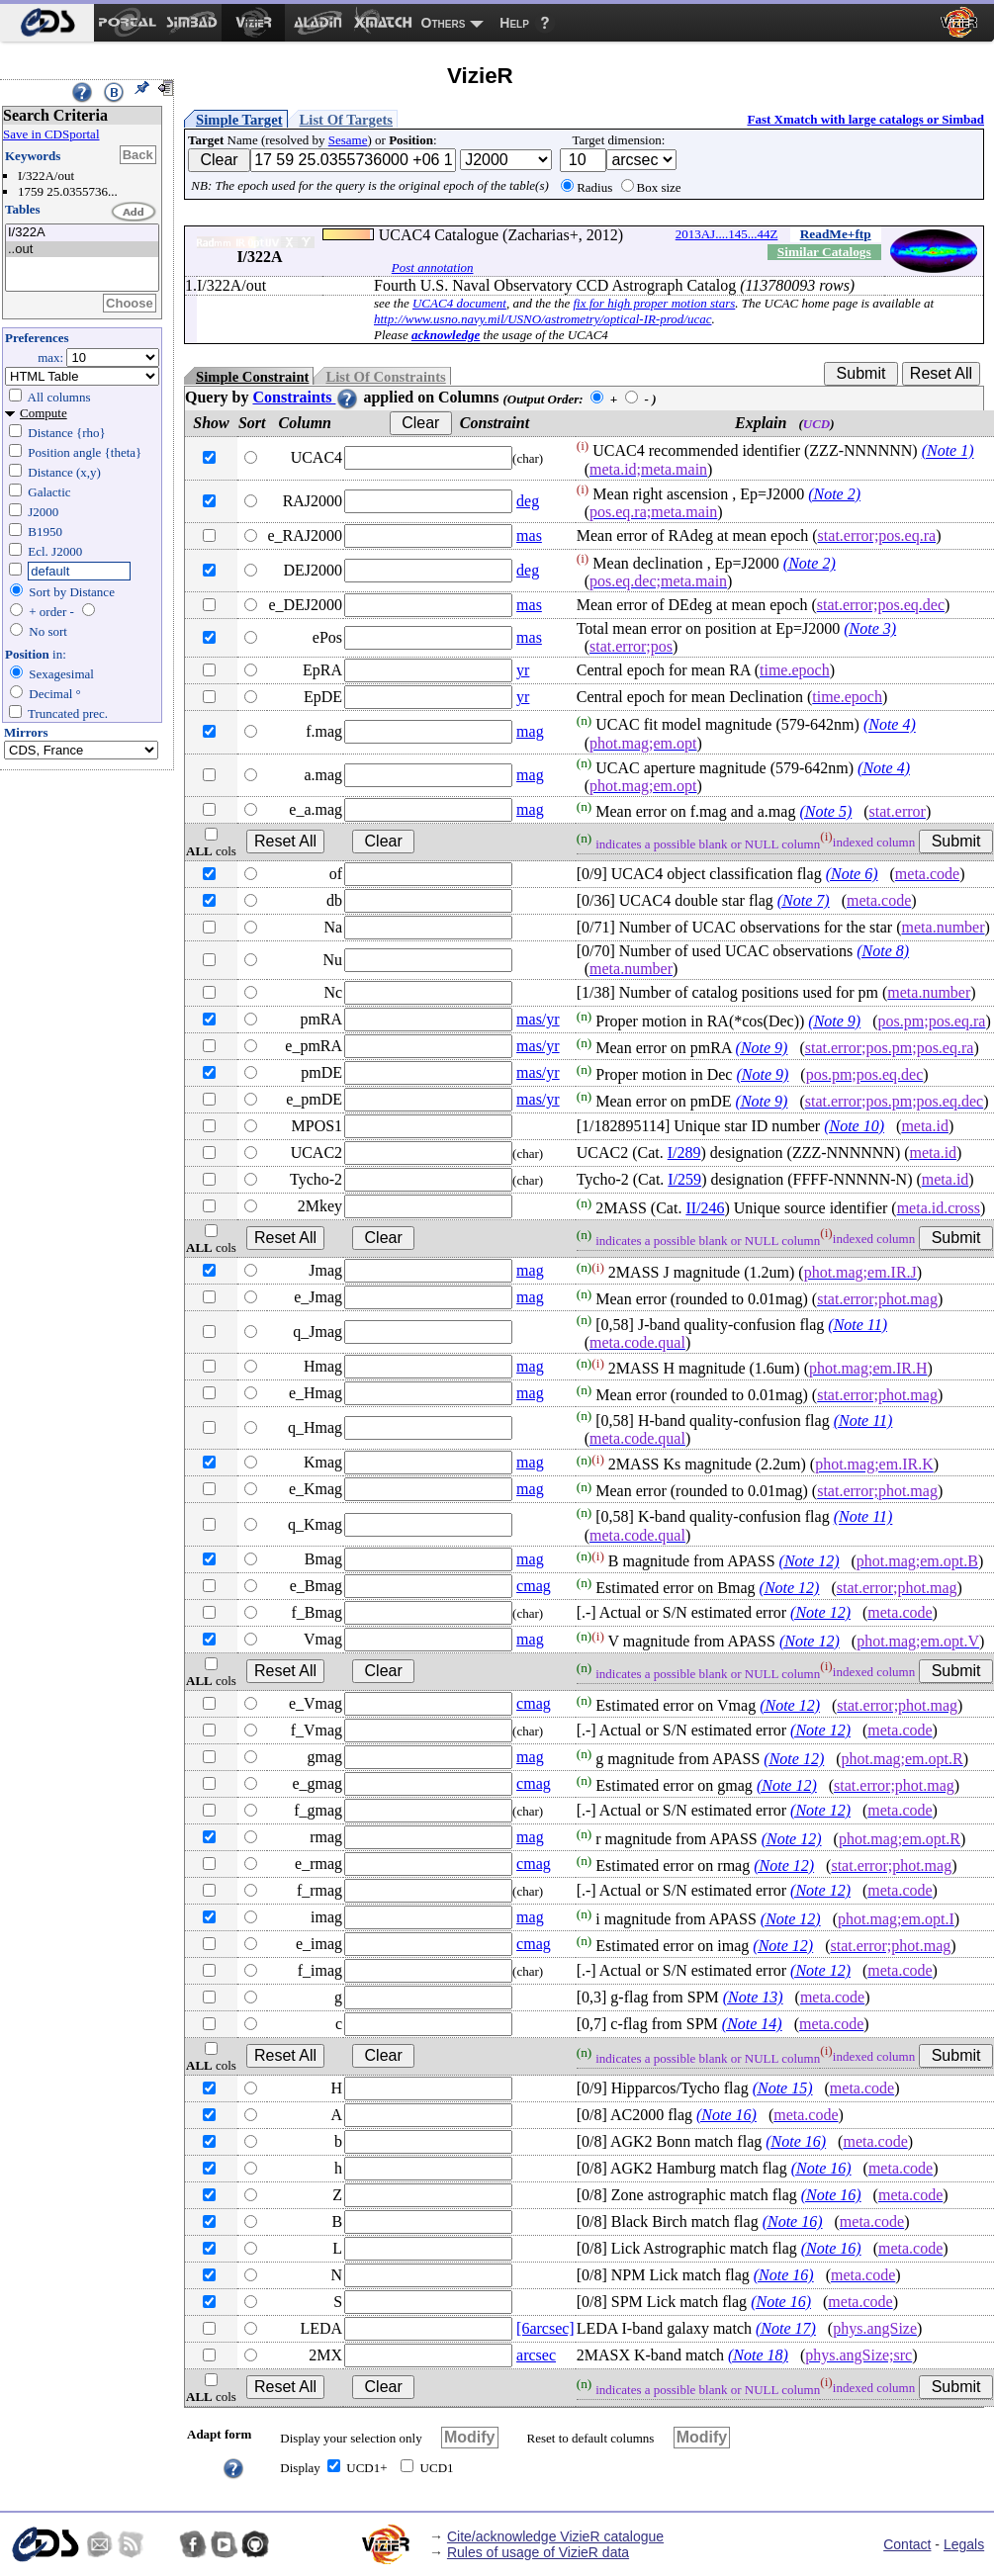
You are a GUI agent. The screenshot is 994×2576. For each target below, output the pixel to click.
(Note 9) (834, 1021)
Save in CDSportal (51, 134)
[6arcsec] (545, 2328)
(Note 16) (726, 2114)
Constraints (305, 397)
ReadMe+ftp (835, 233)
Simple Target (239, 120)
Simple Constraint (252, 377)
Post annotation (433, 267)
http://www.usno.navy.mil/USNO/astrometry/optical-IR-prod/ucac (542, 318)
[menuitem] (47, 23)
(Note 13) (753, 1997)
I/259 (684, 1179)
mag (530, 731)
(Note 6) (852, 873)
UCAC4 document (459, 303)
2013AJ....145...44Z (727, 233)
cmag (533, 1585)
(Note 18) (758, 2355)
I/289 (684, 1152)
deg (527, 500)
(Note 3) (870, 628)
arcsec (536, 2355)
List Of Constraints (385, 377)
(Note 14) (752, 2023)
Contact (907, 2544)
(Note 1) (948, 451)
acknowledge (445, 334)
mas (529, 535)
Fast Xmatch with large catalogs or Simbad (865, 119)
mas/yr (538, 1019)
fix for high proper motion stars (654, 303)
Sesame (348, 140)
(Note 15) (783, 2088)
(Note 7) (803, 900)
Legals (964, 2544)
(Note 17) (786, 2328)
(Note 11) (857, 1324)
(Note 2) (834, 494)
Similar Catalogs (824, 251)
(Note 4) (889, 725)
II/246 (704, 1207)
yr (522, 670)
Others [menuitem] (443, 23)
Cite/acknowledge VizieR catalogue (555, 2536)
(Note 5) (825, 811)
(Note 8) (883, 950)
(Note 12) (809, 1561)
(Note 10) (854, 1125)
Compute (43, 412)
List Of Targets (346, 120)
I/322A (82, 232)
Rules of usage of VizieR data (538, 2552)
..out (82, 249)
